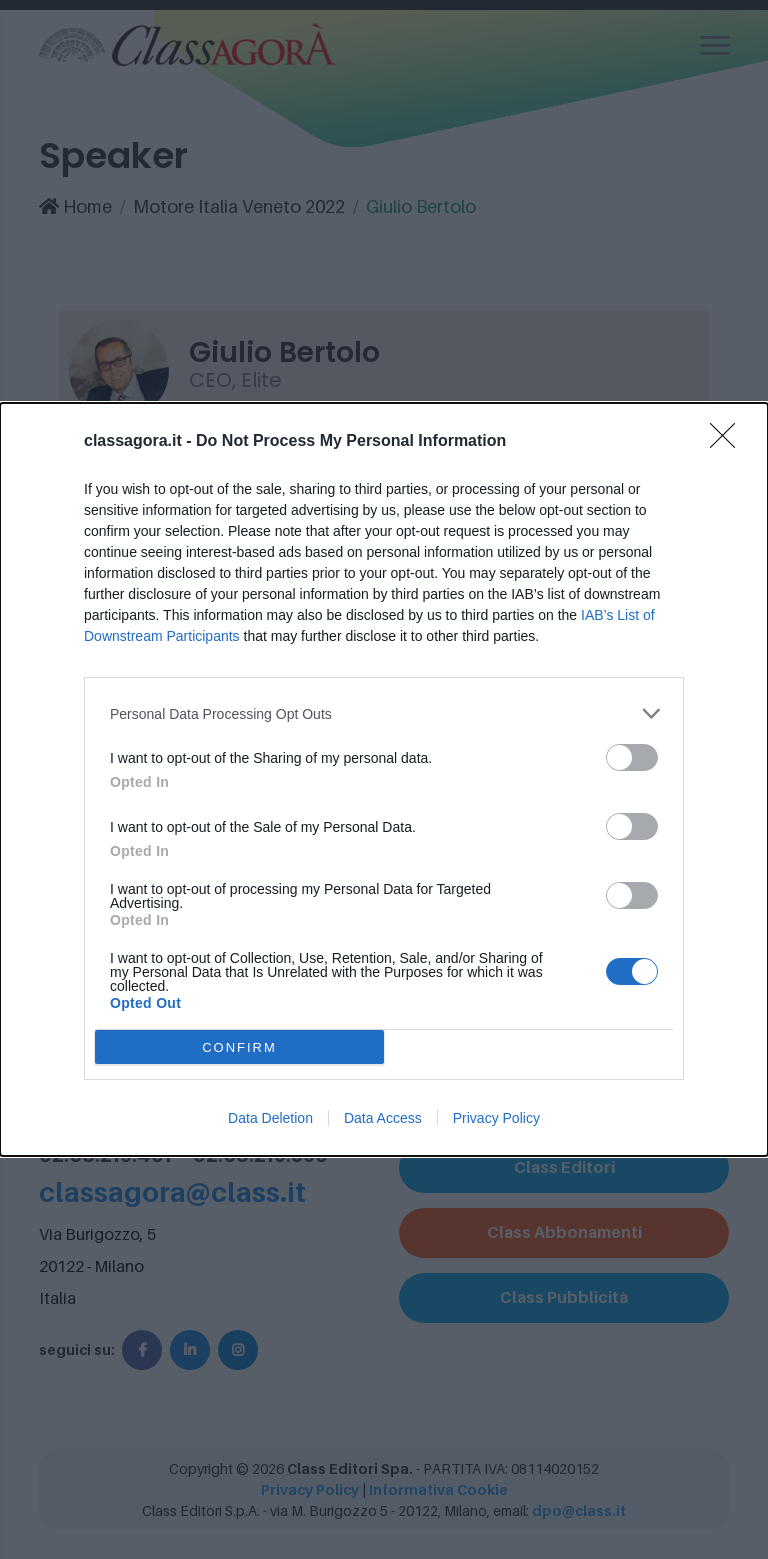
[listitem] (384, 713)
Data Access (383, 1118)
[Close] (729, 442)
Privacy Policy (496, 1118)
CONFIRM (239, 1047)
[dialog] (384, 779)
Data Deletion (270, 1118)
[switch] (632, 757)
